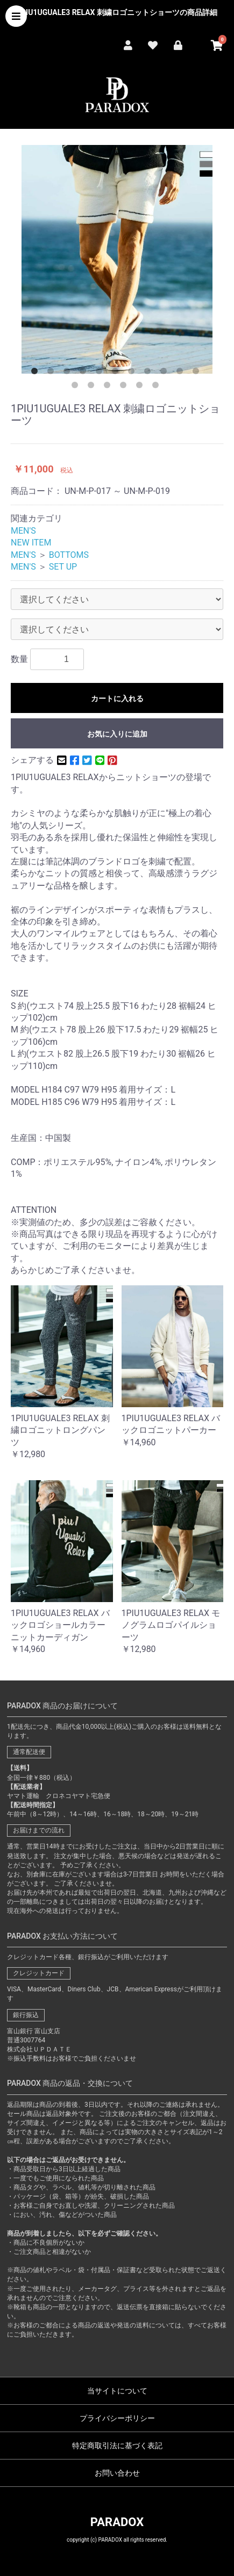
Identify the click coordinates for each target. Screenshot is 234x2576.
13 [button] (93, 387)
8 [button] (149, 373)
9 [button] (165, 373)
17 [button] (157, 387)
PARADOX (117, 2522)
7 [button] (133, 373)
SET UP (63, 567)
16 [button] (141, 387)
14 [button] (109, 387)
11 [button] (198, 373)
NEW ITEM (31, 542)
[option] (117, 259)
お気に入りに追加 (117, 734)
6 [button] (117, 373)
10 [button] (181, 373)
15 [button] (125, 387)
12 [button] (77, 387)
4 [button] (85, 373)
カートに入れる (117, 698)
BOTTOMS (69, 555)
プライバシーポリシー (117, 2418)
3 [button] (68, 373)
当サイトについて (117, 2390)
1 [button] (36, 373)
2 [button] (52, 373)
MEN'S (23, 531)
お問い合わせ (117, 2473)
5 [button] (101, 373)
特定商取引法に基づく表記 (117, 2445)
